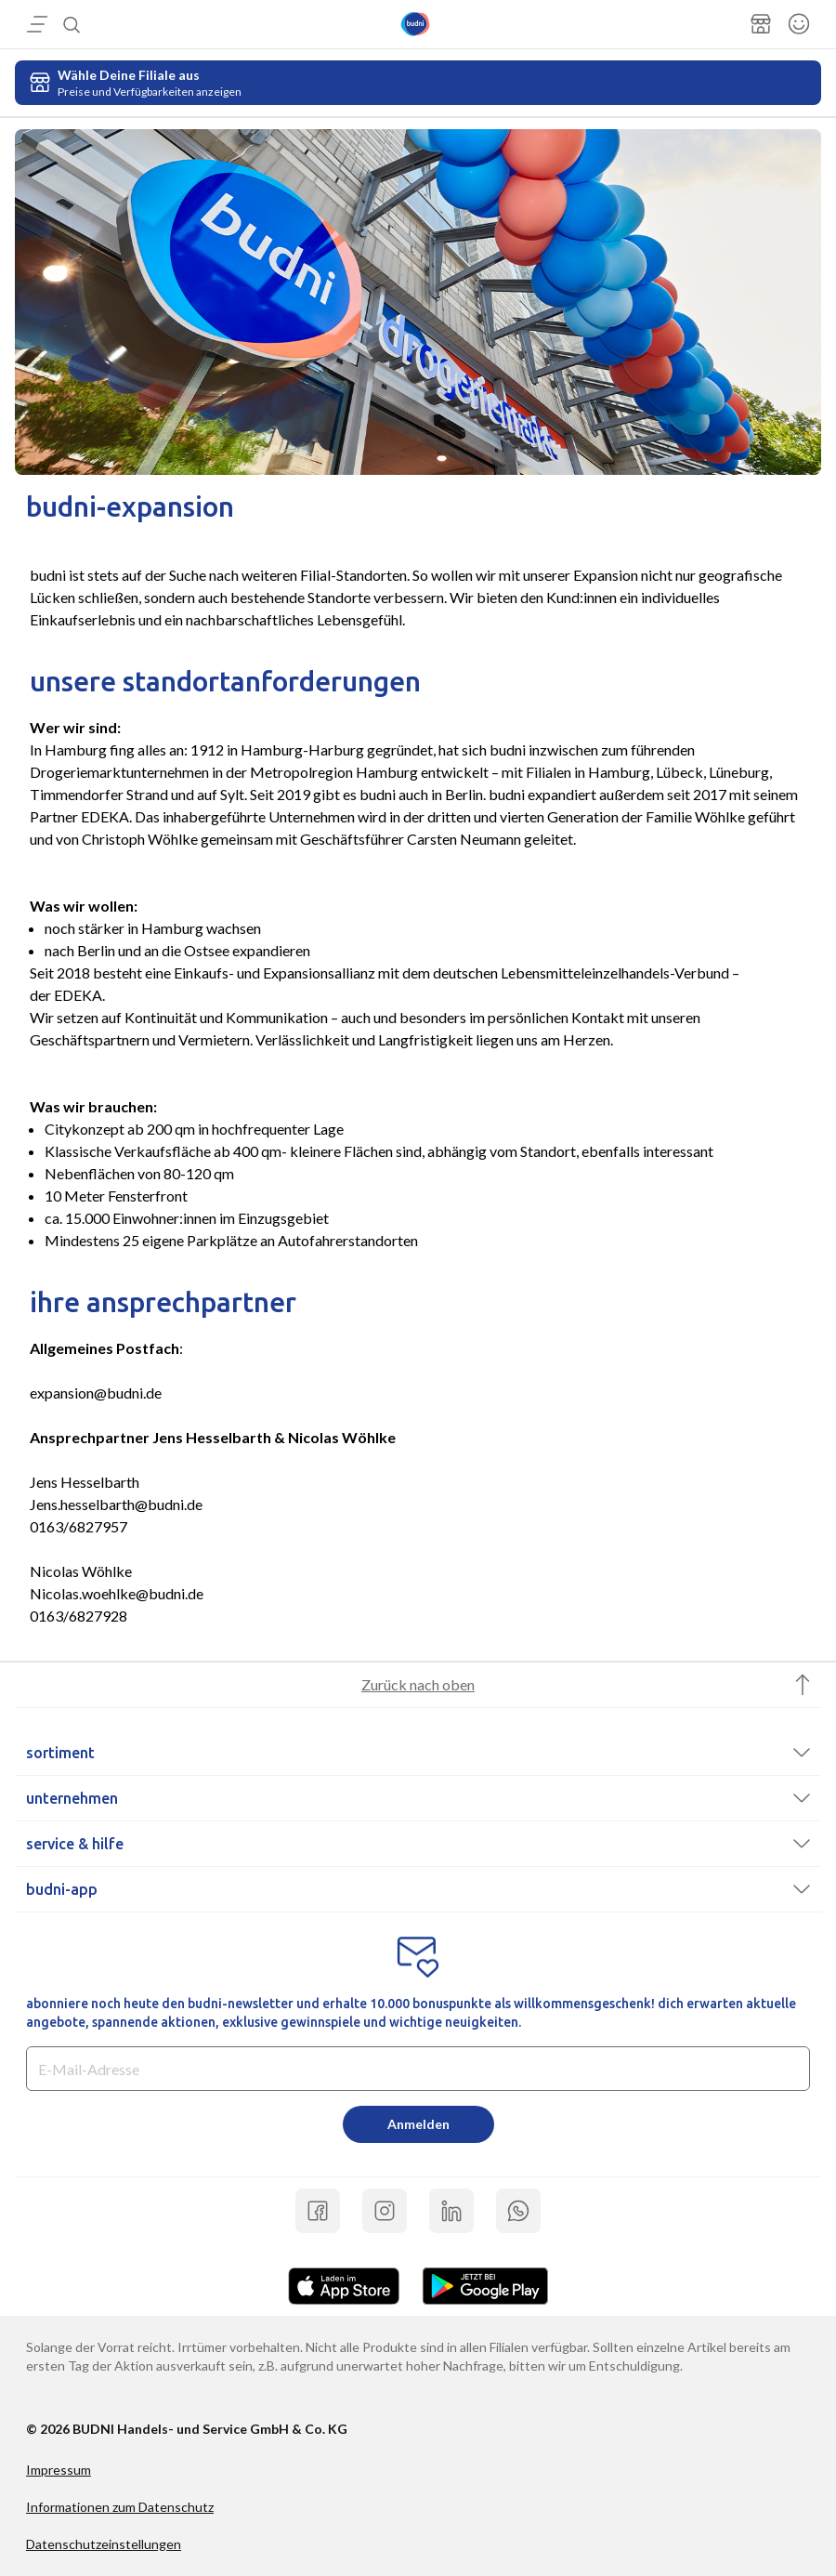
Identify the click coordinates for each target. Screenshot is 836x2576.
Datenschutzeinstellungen (103, 2544)
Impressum (58, 2469)
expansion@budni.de (96, 1392)
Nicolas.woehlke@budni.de (116, 1593)
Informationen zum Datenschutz (120, 2507)
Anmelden (418, 2124)
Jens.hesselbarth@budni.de (116, 1504)
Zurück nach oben (418, 1684)
